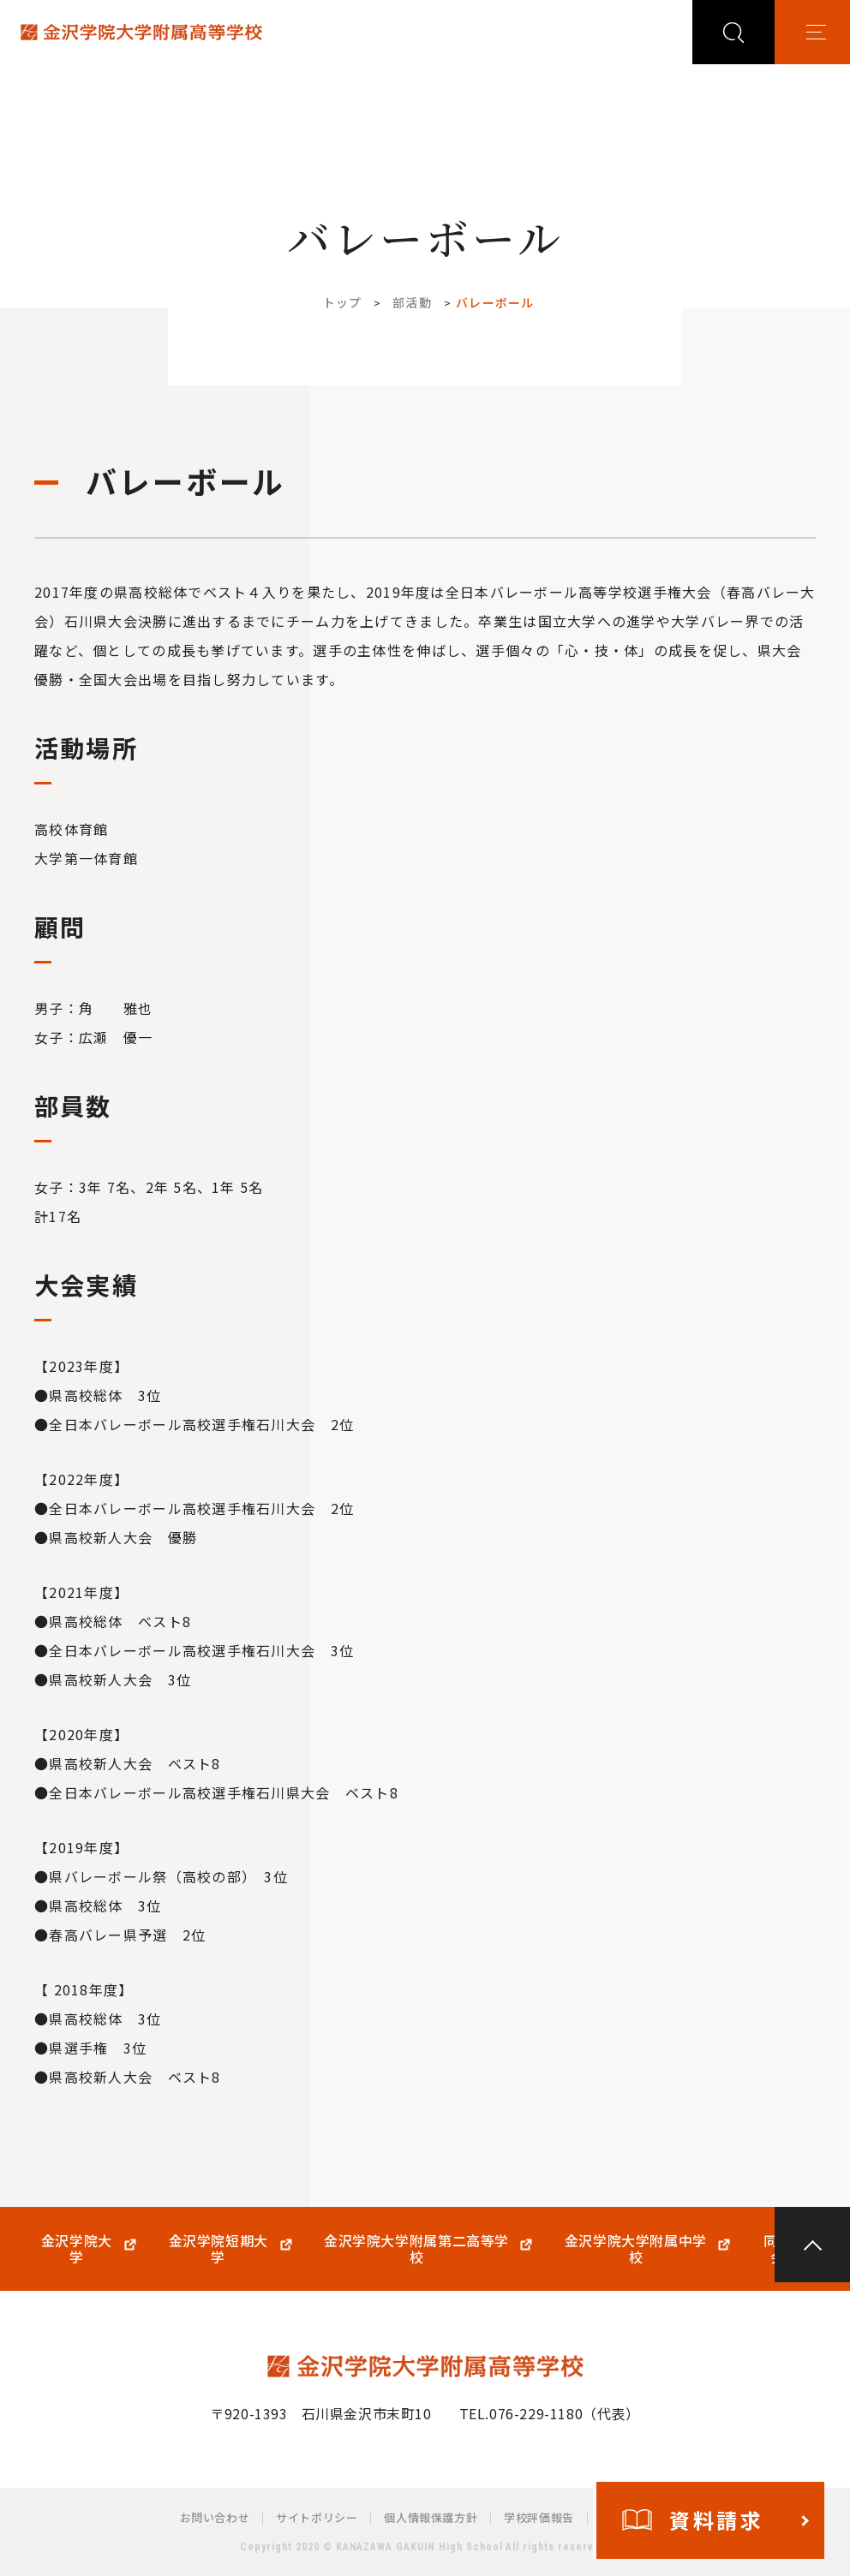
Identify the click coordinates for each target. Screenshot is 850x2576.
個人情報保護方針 (430, 2517)
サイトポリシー (316, 2517)
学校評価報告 (539, 2517)
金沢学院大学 (76, 2249)
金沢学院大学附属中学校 (636, 2249)
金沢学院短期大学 (218, 2249)
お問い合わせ (215, 2517)
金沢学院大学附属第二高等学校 (416, 2249)
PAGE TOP (812, 2244)
